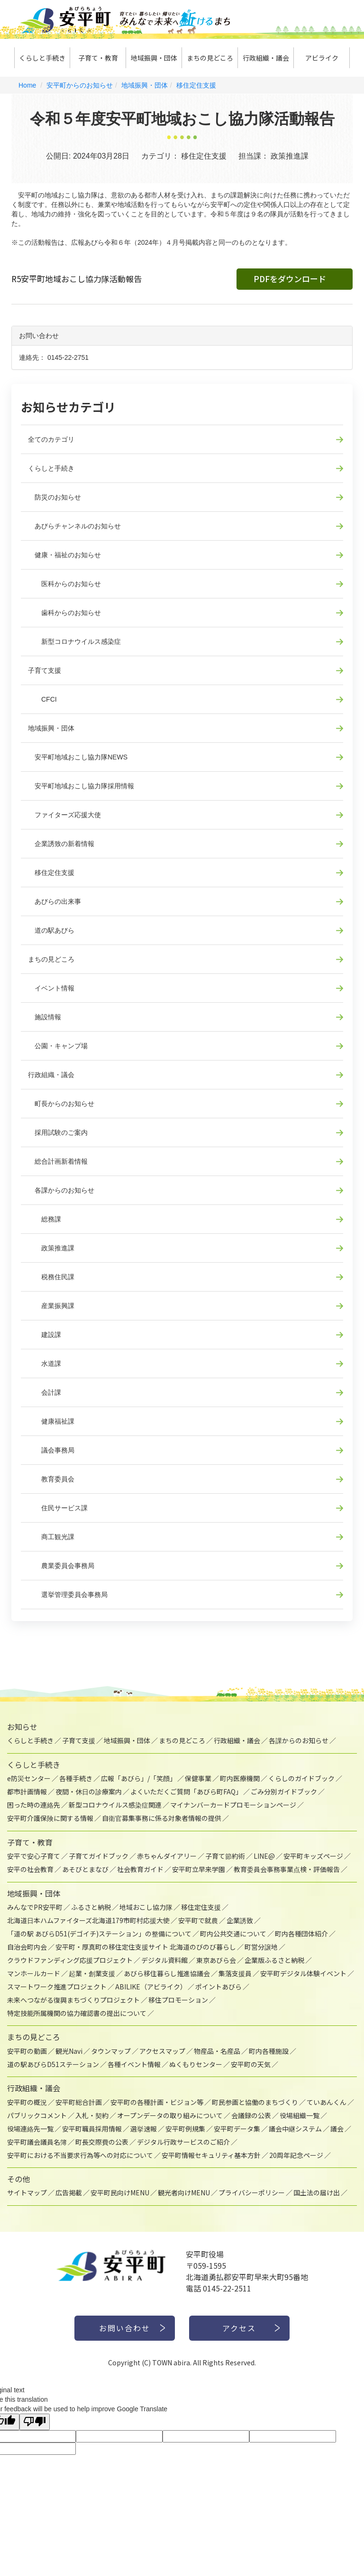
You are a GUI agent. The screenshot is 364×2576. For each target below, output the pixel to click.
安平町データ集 (237, 2128)
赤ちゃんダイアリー (167, 1856)
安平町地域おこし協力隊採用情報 (81, 786)
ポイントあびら (218, 1986)
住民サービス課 (58, 1508)
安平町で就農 (198, 1920)
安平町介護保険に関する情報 (50, 1818)
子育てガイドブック (98, 1856)
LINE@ (264, 1856)
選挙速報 (143, 2128)
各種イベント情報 (134, 2064)
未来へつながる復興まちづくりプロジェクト (73, 2000)
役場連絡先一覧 (30, 2128)
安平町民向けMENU (120, 2192)
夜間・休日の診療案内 (88, 1791)
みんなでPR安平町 (35, 1907)
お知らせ (22, 1726)
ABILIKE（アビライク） (151, 1986)
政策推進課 (51, 1248)
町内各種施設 (269, 2051)
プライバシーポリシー (251, 2192)
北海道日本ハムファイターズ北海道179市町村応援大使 (88, 1920)
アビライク (321, 57)
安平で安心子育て (33, 1856)
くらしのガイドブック (301, 1778)
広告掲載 (68, 2192)
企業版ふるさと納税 (274, 1960)
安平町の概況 (27, 2102)
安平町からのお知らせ (79, 85)
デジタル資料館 (164, 1960)
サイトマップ (27, 2192)
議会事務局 (51, 1450)
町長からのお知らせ (61, 1103)
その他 (18, 2178)
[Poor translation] (34, 2422)
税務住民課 (51, 1277)
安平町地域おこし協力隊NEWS (77, 757)
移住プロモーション (178, 2000)
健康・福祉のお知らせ (64, 555)
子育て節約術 (225, 1856)
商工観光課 (51, 1537)
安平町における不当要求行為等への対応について (80, 2155)
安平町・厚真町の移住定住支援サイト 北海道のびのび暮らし (145, 1947)
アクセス (239, 2328)
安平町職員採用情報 (92, 2128)
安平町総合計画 (78, 2102)
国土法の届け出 (316, 2192)
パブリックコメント (37, 2115)
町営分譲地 (261, 1947)
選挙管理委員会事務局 (68, 1594)
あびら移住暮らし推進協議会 (167, 1973)
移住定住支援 (196, 85)
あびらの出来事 (54, 901)
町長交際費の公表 (101, 2142)
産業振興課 (51, 1306)
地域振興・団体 (154, 57)
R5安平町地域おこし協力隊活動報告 (76, 279)
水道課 (44, 1363)
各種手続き (75, 1778)
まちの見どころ (210, 57)
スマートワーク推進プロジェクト (57, 1986)
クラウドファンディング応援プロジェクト (70, 1960)
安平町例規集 (185, 2128)
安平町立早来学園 (198, 1869)
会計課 (44, 1392)
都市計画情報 (27, 1791)
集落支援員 (235, 1973)
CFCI (42, 699)
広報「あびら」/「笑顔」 (138, 1778)
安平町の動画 (27, 2051)
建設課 (44, 1334)
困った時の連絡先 (33, 1804)
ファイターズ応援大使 (64, 815)
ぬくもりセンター (195, 2064)
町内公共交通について (233, 1933)
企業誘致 (240, 1920)
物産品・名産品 (217, 2051)
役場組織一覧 (299, 2115)
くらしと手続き (42, 57)
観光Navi (68, 2051)
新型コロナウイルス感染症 (74, 641)
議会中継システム (295, 2128)
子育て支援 (44, 670)
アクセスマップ (162, 2051)
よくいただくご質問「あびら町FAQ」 (186, 1791)
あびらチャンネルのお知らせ (74, 526)
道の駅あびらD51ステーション (53, 2064)
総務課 (44, 1219)
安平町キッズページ (313, 1856)
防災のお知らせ (54, 497)
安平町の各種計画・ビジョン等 (156, 2102)
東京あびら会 (216, 1960)
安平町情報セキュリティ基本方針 (211, 2155)
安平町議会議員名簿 (37, 2142)
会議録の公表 (251, 2115)
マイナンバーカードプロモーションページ (233, 1804)
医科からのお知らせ (64, 584)
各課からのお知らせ (61, 1190)
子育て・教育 (98, 57)
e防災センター (29, 1778)
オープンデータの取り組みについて (170, 2115)
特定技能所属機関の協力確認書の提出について (76, 2013)
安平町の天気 (251, 2064)
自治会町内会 (27, 1947)
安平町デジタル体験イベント (303, 1973)
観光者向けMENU (184, 2192)
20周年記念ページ (296, 2155)
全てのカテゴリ (51, 439)
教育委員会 (51, 1479)
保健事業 (198, 1778)
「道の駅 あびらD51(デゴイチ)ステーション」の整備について (99, 1933)
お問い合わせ (124, 2328)
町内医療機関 (240, 1778)
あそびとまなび (85, 1869)
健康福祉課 (51, 1421)
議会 (337, 2128)
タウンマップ (111, 2051)
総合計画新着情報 (58, 1161)
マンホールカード (33, 1973)
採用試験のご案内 (58, 1132)
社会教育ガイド (140, 1869)
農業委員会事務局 (61, 1565)
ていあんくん (326, 2102)
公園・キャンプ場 (58, 1046)
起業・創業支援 (92, 1973)
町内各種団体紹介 (301, 1933)
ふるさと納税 (91, 1907)
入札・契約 (92, 2115)
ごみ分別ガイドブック (284, 1791)
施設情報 (44, 1017)
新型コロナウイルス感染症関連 (115, 1804)
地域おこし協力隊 (146, 1907)
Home (27, 85)
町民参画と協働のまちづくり (255, 2102)
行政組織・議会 (266, 57)
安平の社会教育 (30, 1869)
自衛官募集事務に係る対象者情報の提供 (161, 1818)
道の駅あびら (51, 930)
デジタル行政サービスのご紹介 (183, 2142)
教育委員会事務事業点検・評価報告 (287, 1869)
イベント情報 (51, 988)
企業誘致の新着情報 (61, 843)
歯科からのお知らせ (64, 612)
